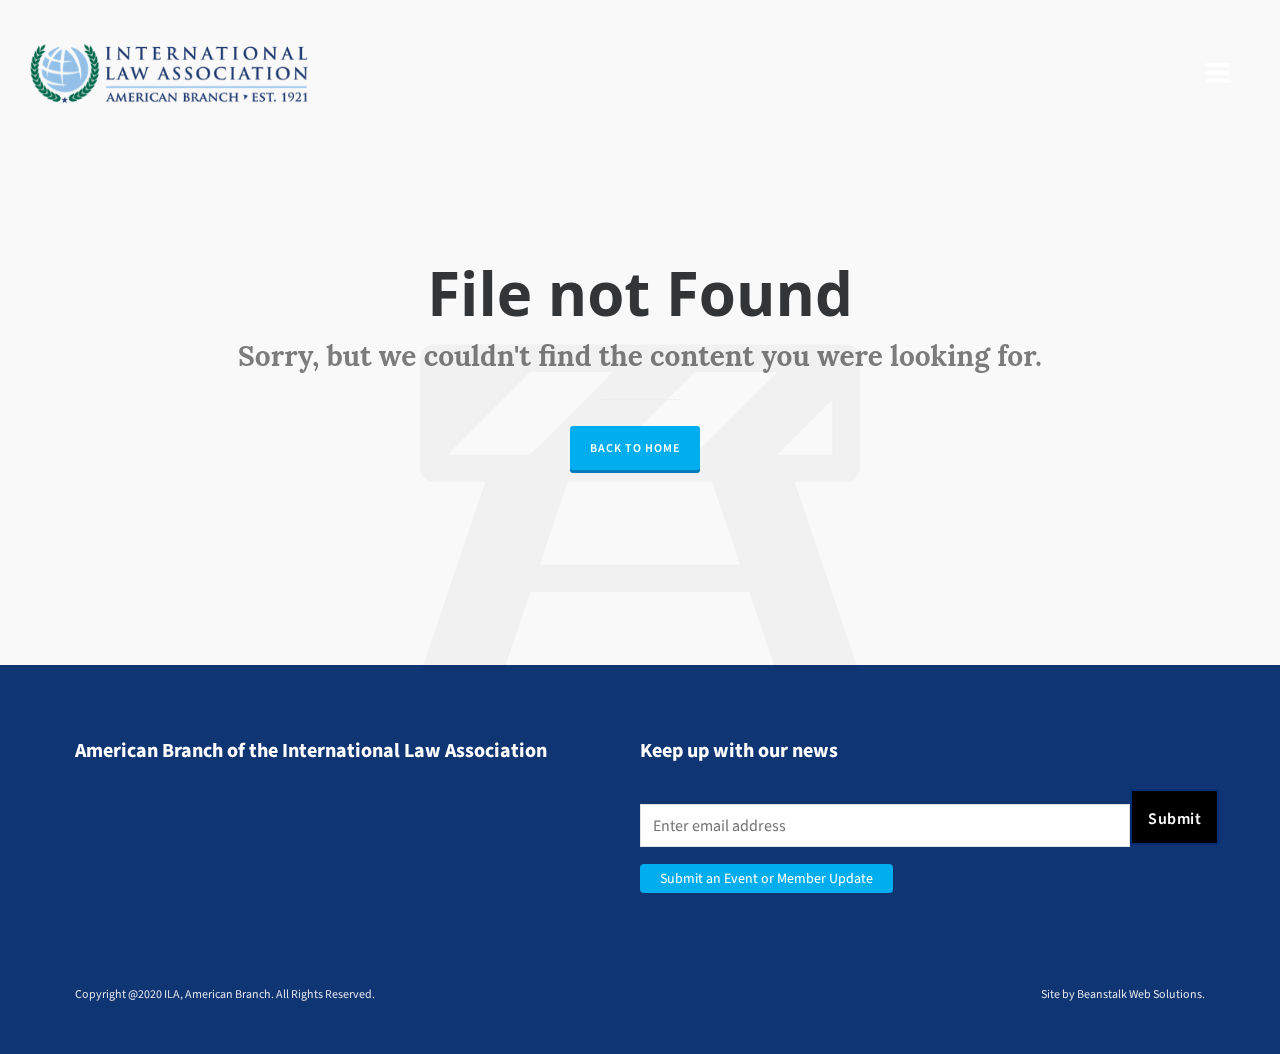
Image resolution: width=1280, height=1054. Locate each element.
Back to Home (635, 448)
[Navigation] (1218, 74)
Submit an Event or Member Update (766, 878)
